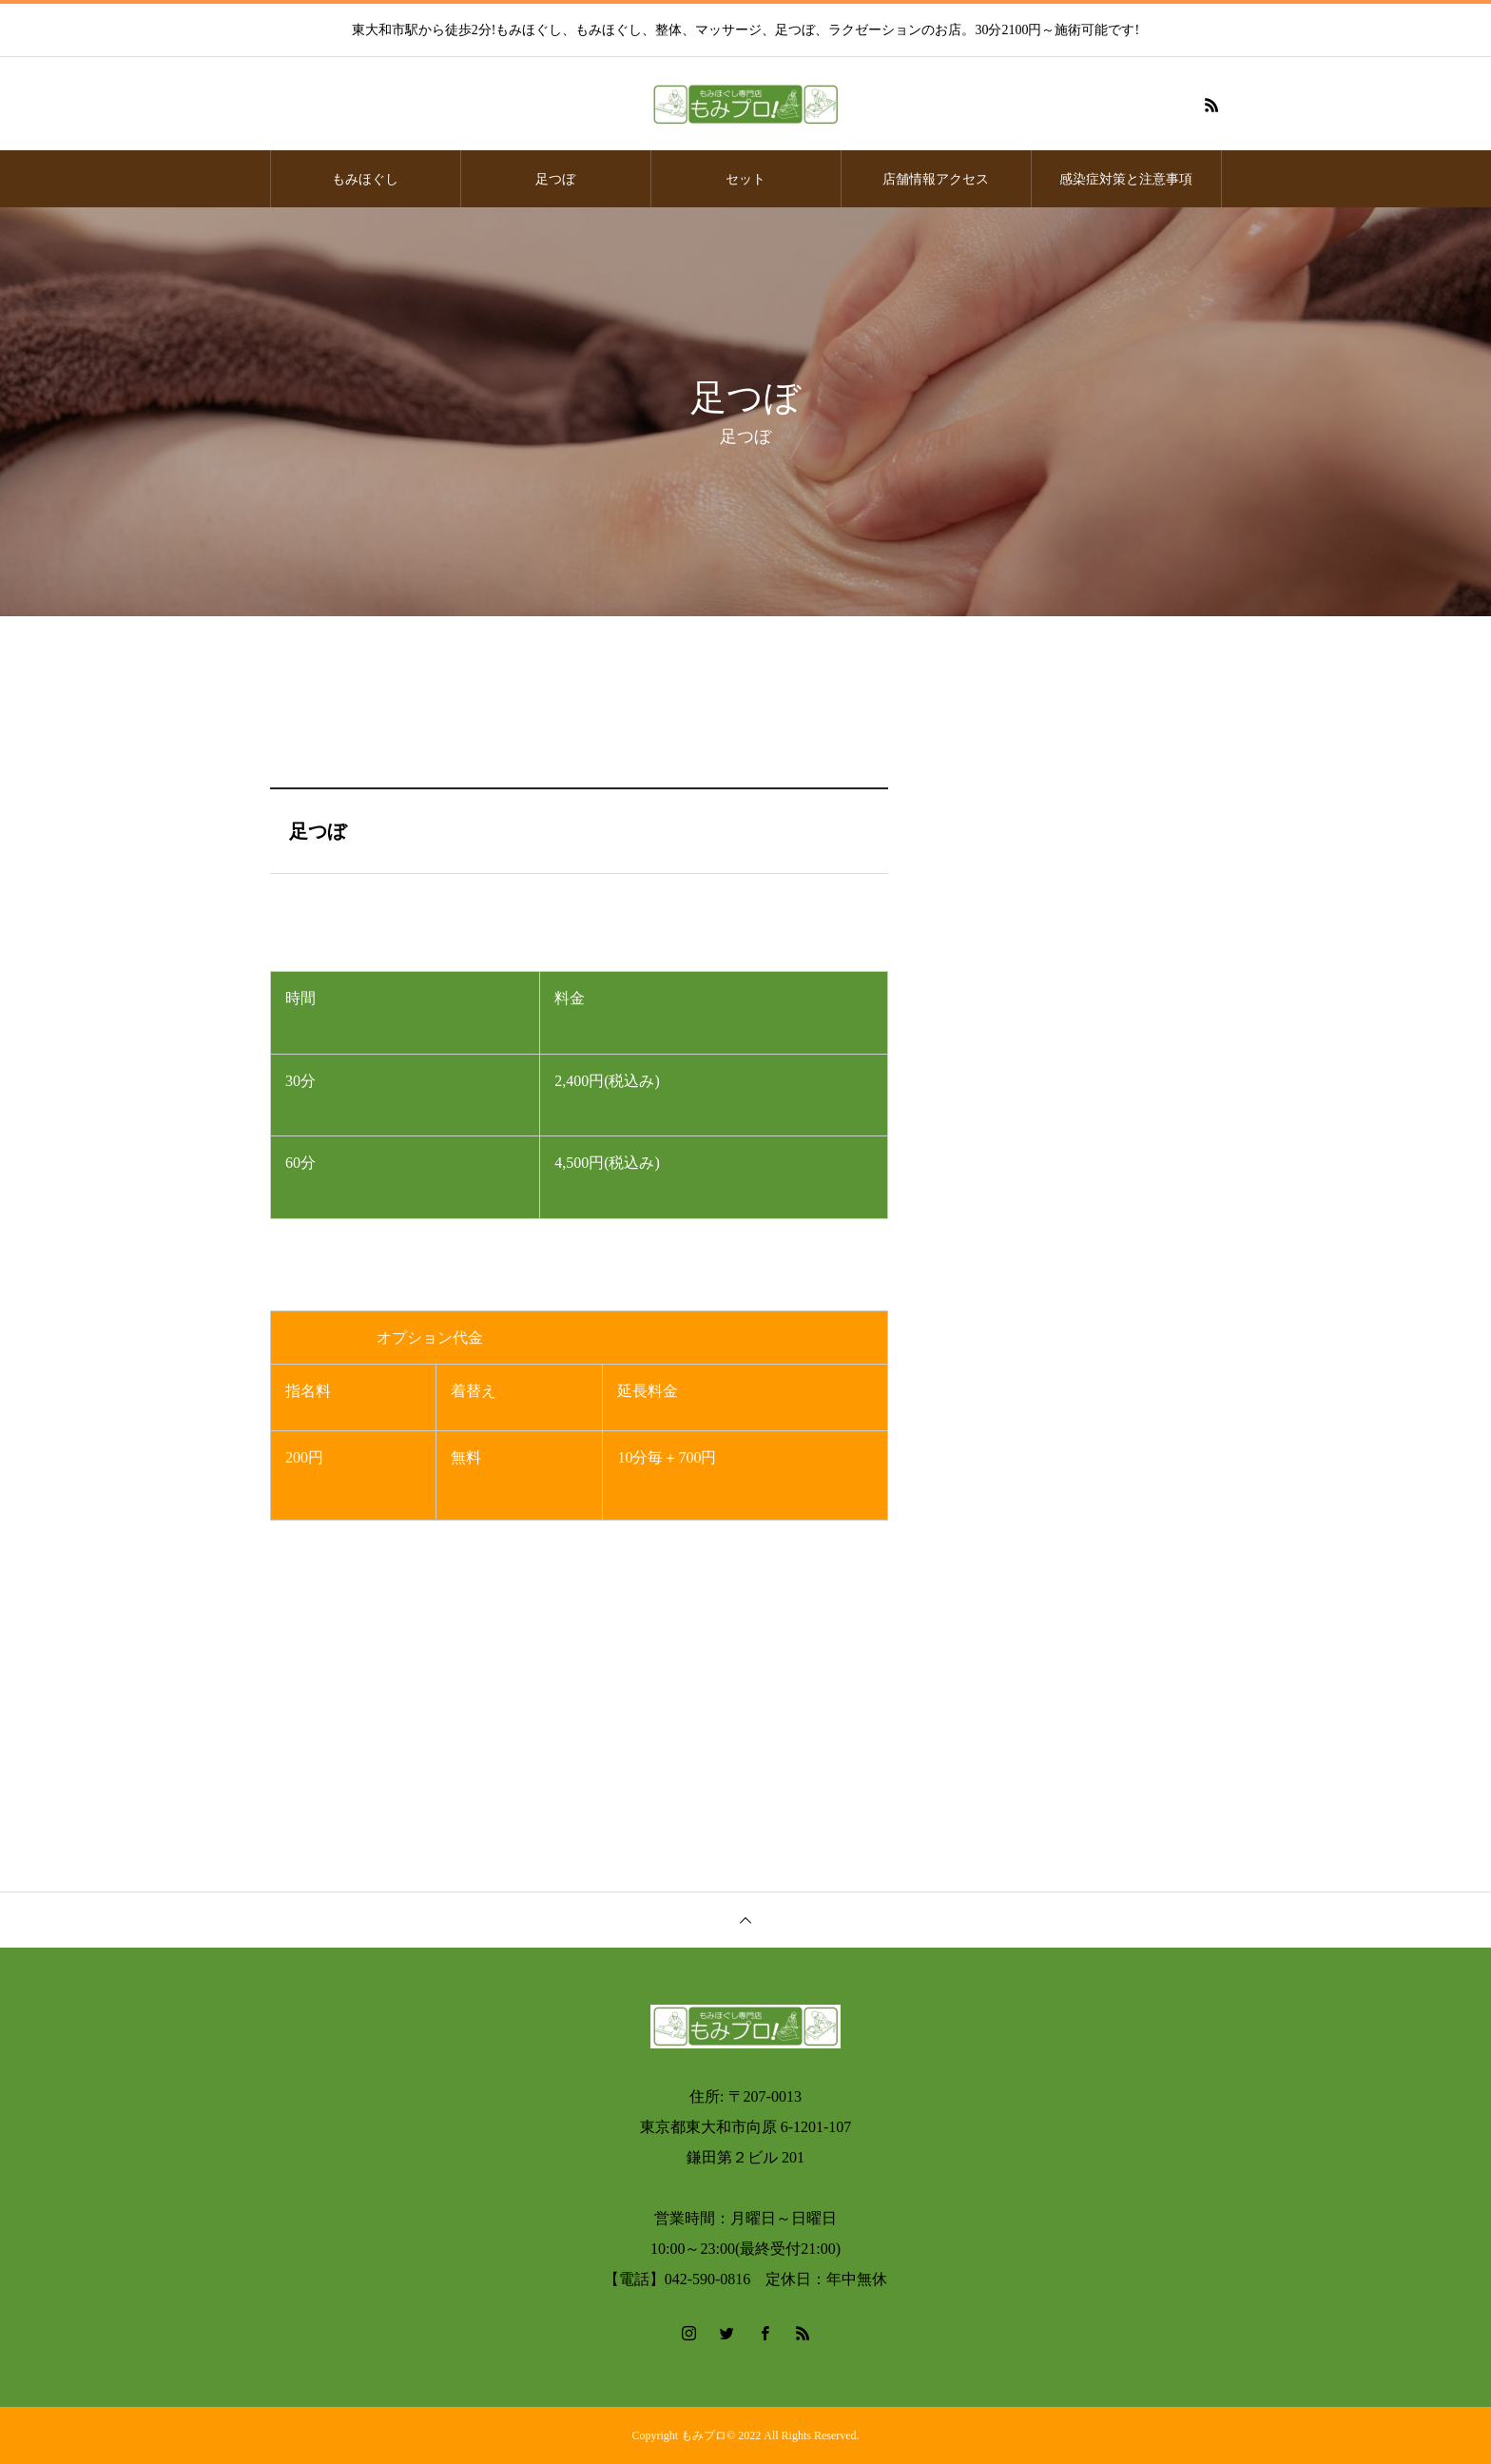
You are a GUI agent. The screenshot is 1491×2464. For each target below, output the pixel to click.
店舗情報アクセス (935, 178)
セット (745, 178)
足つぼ (555, 178)
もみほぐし (365, 178)
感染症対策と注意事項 (1125, 178)
